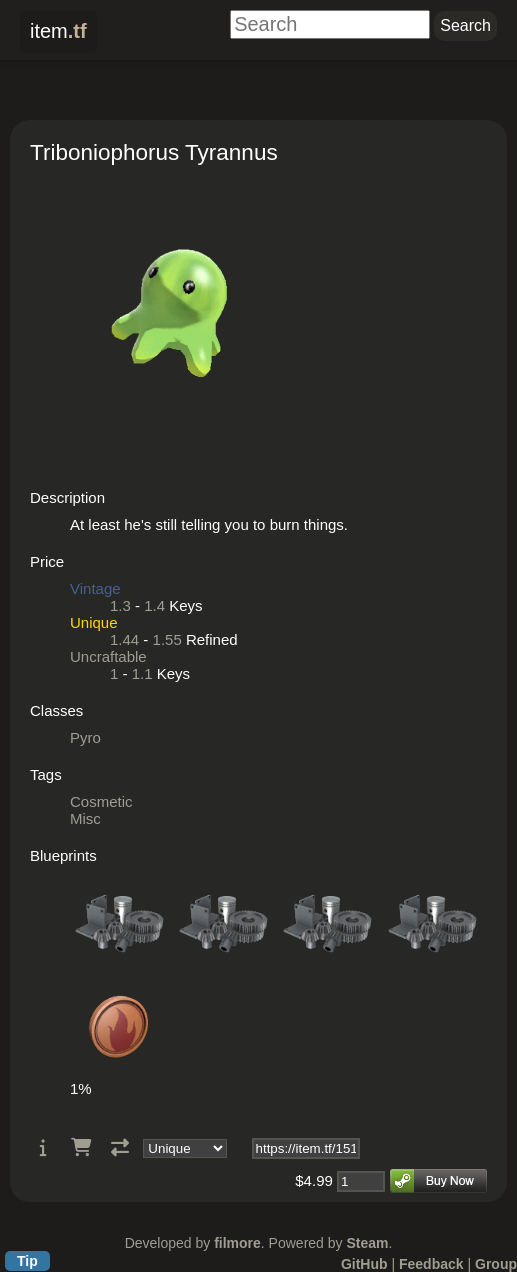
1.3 (120, 605)
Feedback (431, 1264)
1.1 (142, 673)
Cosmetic (101, 801)
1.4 (154, 605)
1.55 (167, 639)
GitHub (364, 1264)
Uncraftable (108, 656)
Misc (85, 818)
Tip (27, 1261)
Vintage (95, 588)
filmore (237, 1243)
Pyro (85, 737)
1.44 (124, 639)
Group (496, 1264)
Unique (94, 622)
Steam (367, 1243)
